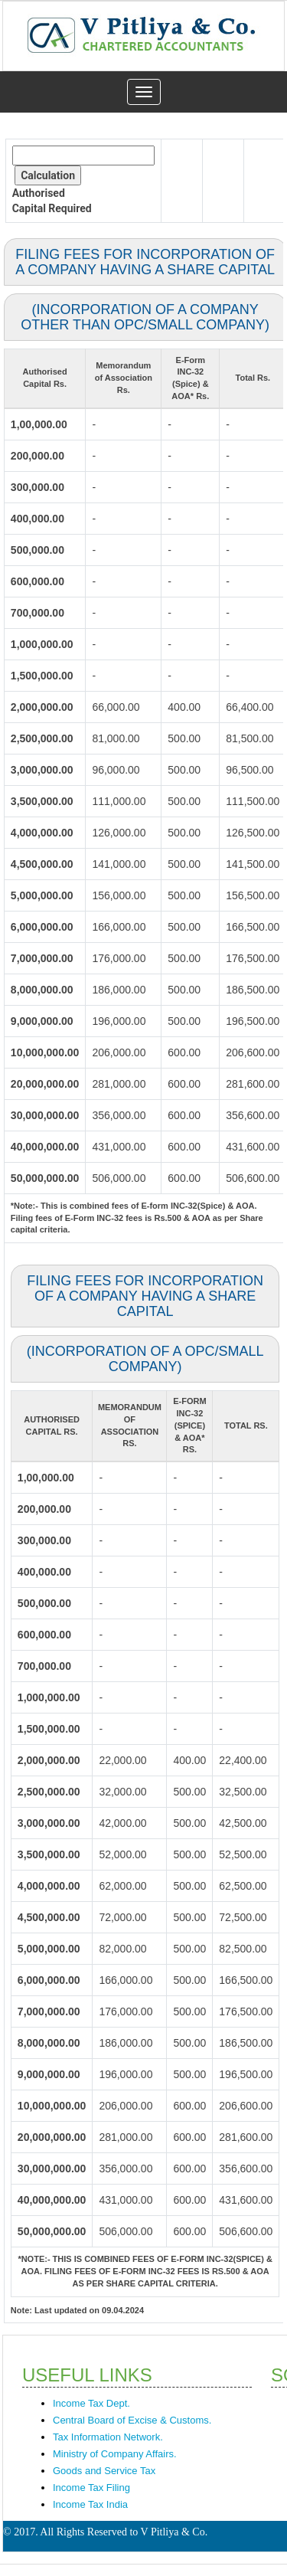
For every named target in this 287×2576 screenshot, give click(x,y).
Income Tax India (90, 2504)
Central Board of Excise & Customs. (132, 2420)
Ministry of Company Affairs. (115, 2454)
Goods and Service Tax (104, 2470)
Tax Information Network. (108, 2437)
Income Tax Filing (91, 2487)
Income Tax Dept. (91, 2403)
